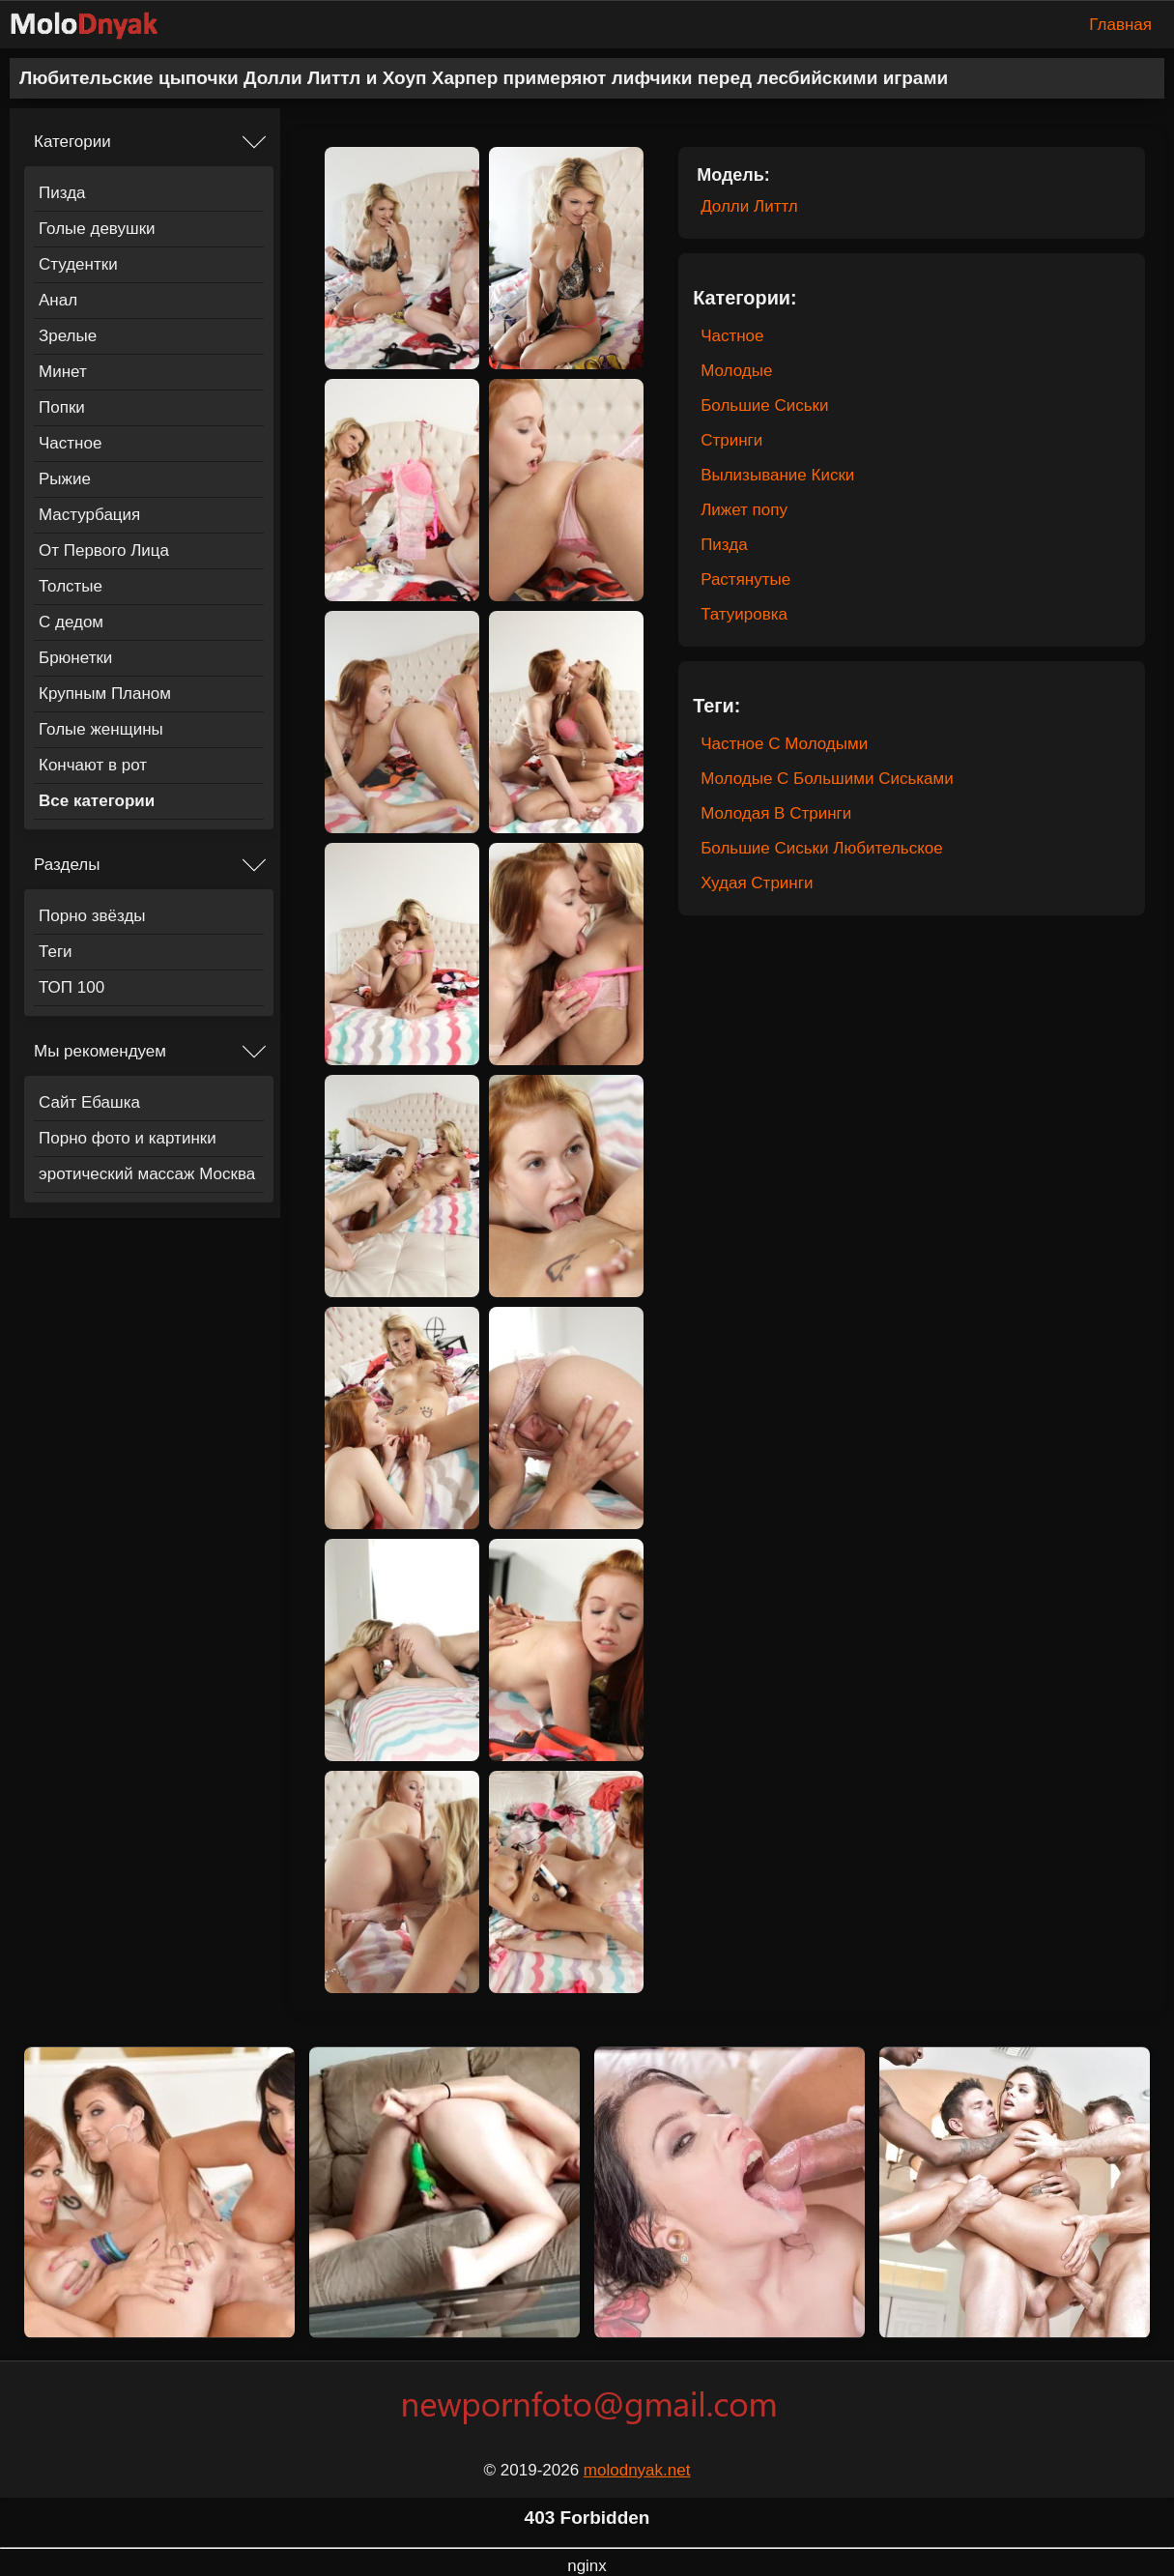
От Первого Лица (104, 550)
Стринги (731, 440)
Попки (62, 407)
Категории (72, 141)
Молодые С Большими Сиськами (827, 778)
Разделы (67, 864)
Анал (58, 300)
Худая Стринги (757, 883)
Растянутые (745, 579)
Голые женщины (101, 729)
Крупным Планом (105, 693)
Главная (1120, 24)
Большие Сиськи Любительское (822, 848)
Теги (55, 951)
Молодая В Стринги (776, 813)
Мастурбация (89, 515)
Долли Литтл (749, 206)
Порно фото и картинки (127, 1138)
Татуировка (744, 614)
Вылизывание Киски (777, 475)
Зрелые (68, 336)
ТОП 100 (71, 987)
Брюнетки (75, 658)
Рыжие (65, 479)
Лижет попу (744, 510)
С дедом (71, 622)
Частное (70, 443)
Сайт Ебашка (89, 1102)
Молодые (736, 371)
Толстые (70, 586)
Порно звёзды (92, 916)
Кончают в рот (93, 765)
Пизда (62, 193)
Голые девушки (97, 228)
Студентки (78, 264)
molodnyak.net (637, 2470)
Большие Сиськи (764, 405)
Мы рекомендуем (100, 1051)
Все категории (97, 801)
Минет (63, 371)
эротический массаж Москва (147, 1174)
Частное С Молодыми (784, 744)
